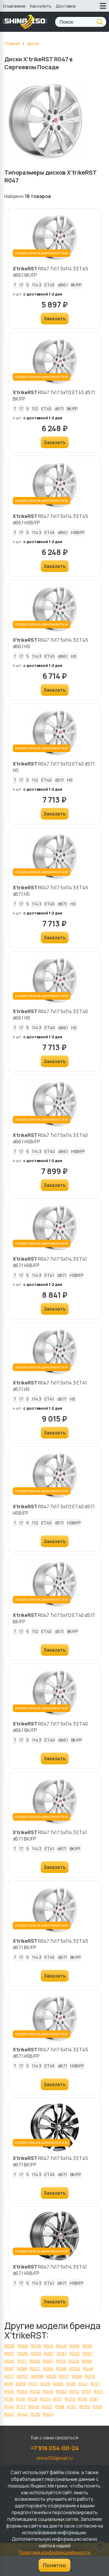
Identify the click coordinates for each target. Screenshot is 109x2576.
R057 (49, 2353)
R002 (61, 2391)
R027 (35, 2368)
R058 (74, 2346)
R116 (20, 2399)
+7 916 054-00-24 (55, 2448)
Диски (33, 43)
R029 (74, 2361)
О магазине (14, 6)
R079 (70, 2399)
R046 (61, 2346)
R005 (9, 2361)
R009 (74, 2368)
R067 (48, 2361)
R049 (33, 2406)
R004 (45, 2399)
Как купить (40, 6)
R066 (22, 2346)
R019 (61, 2361)
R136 (35, 2414)
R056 (87, 2361)
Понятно (54, 2565)
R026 (22, 2353)
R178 (82, 2399)
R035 (51, 2376)
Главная (12, 43)
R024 (48, 2414)
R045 (48, 2391)
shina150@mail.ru (54, 2458)
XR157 (22, 2376)
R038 (21, 2384)
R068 (48, 2368)
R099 (84, 2406)
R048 (88, 2368)
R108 (71, 2384)
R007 (9, 2353)
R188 (59, 2406)
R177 (21, 2406)
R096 (61, 2368)
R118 (8, 2384)
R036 (36, 2346)
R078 (45, 2384)
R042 (22, 2414)
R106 (9, 2391)
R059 (22, 2391)
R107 (22, 2361)
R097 (88, 2353)
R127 (95, 2384)
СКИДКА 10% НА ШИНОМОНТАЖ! (41, 253)
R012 (74, 2391)
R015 (48, 2346)
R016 (87, 2346)
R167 (98, 2391)
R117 (57, 2399)
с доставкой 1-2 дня (42, 294)
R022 (47, 2406)
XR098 (37, 2376)
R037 (62, 2353)
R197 (71, 2406)
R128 (32, 2399)
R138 (8, 2399)
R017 (9, 2376)
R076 (90, 2376)
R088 (22, 2368)
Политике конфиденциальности (54, 2552)
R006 (35, 2361)
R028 (9, 2346)
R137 (32, 2384)
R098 (77, 2376)
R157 (86, 2391)
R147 (83, 2384)
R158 (97, 2406)
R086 (58, 2384)
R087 (9, 2368)
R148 (9, 2406)
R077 (64, 2376)
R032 (35, 2391)
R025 (74, 2353)
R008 (36, 2353)
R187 (94, 2399)
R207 (9, 2414)
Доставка (66, 6)
